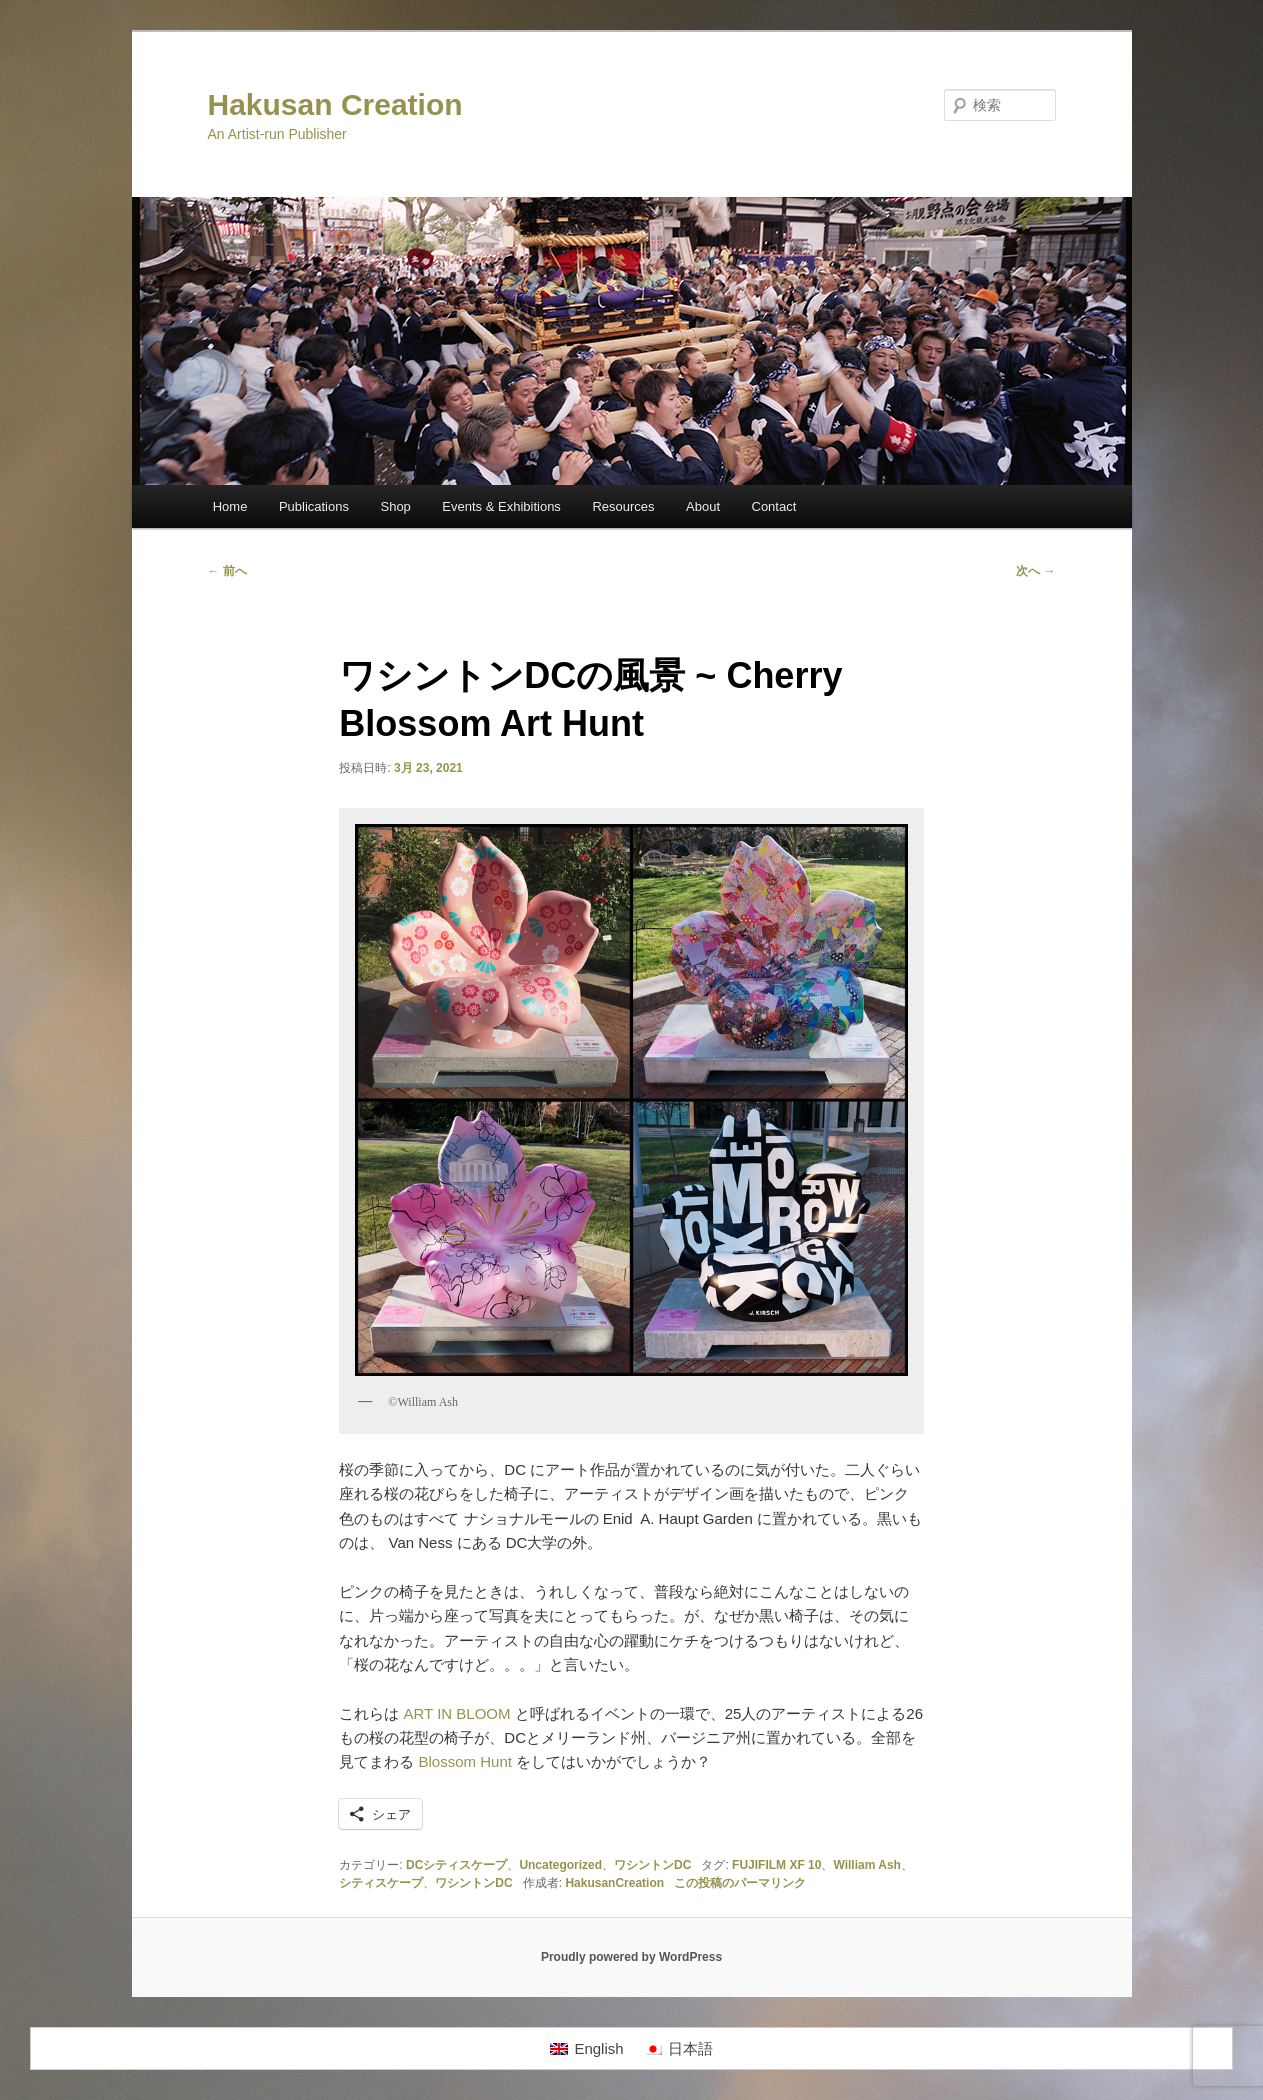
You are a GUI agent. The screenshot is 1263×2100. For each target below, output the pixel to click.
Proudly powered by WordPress (631, 1957)
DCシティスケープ (456, 1865)
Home (230, 506)
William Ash (866, 1865)
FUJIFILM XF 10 (776, 1865)
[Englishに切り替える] (586, 2049)
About (703, 506)
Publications (314, 506)
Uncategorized (560, 1865)
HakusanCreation (614, 1883)
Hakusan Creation (335, 104)
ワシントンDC (652, 1865)
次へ (1035, 571)
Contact (774, 506)
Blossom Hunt (463, 1761)
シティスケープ (381, 1883)
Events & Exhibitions (501, 506)
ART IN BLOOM (457, 1713)
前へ (227, 571)
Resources (623, 506)
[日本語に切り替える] (678, 2049)
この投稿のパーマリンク (740, 1883)
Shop (395, 506)
